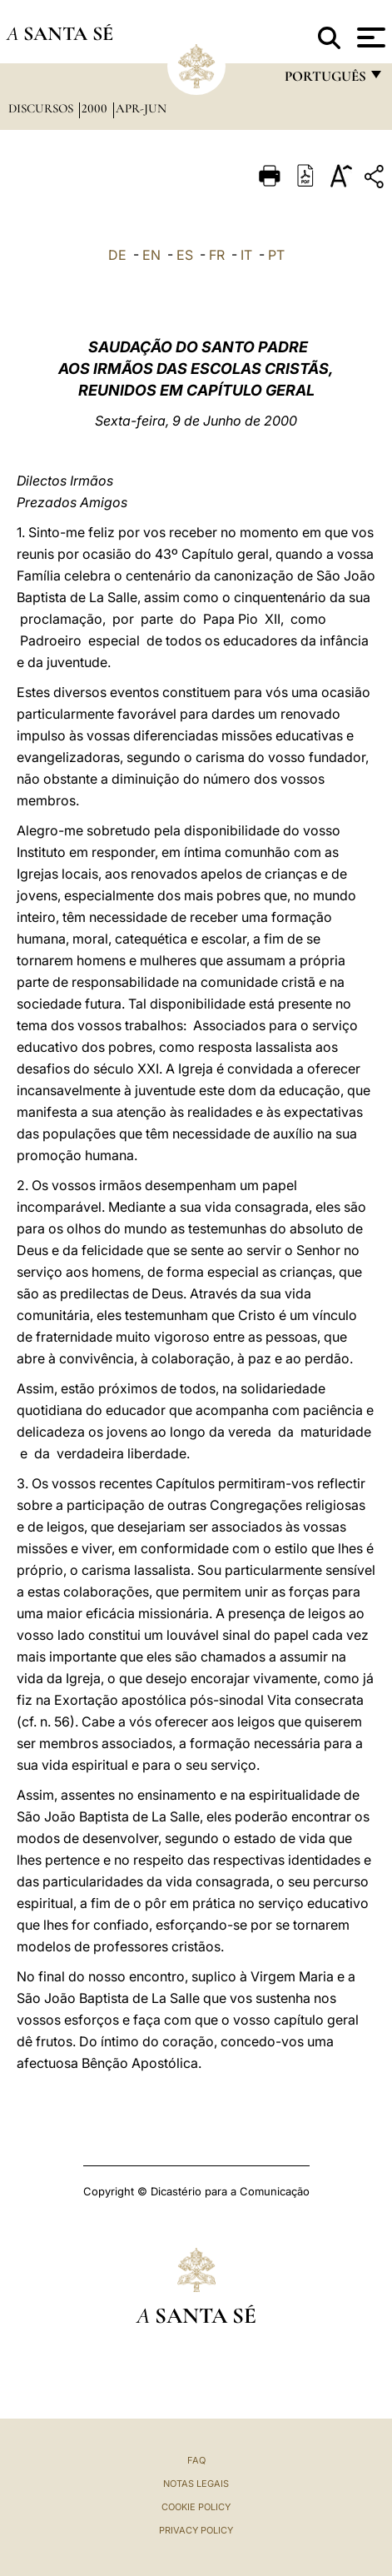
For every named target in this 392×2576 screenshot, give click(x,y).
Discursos (42, 108)
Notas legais (196, 2483)
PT (276, 255)
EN (151, 255)
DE (117, 255)
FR (217, 255)
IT (246, 255)
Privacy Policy (196, 2530)
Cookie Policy (196, 2507)
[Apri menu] (369, 37)
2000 (96, 108)
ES (184, 255)
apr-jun (141, 108)
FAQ (196, 2460)
